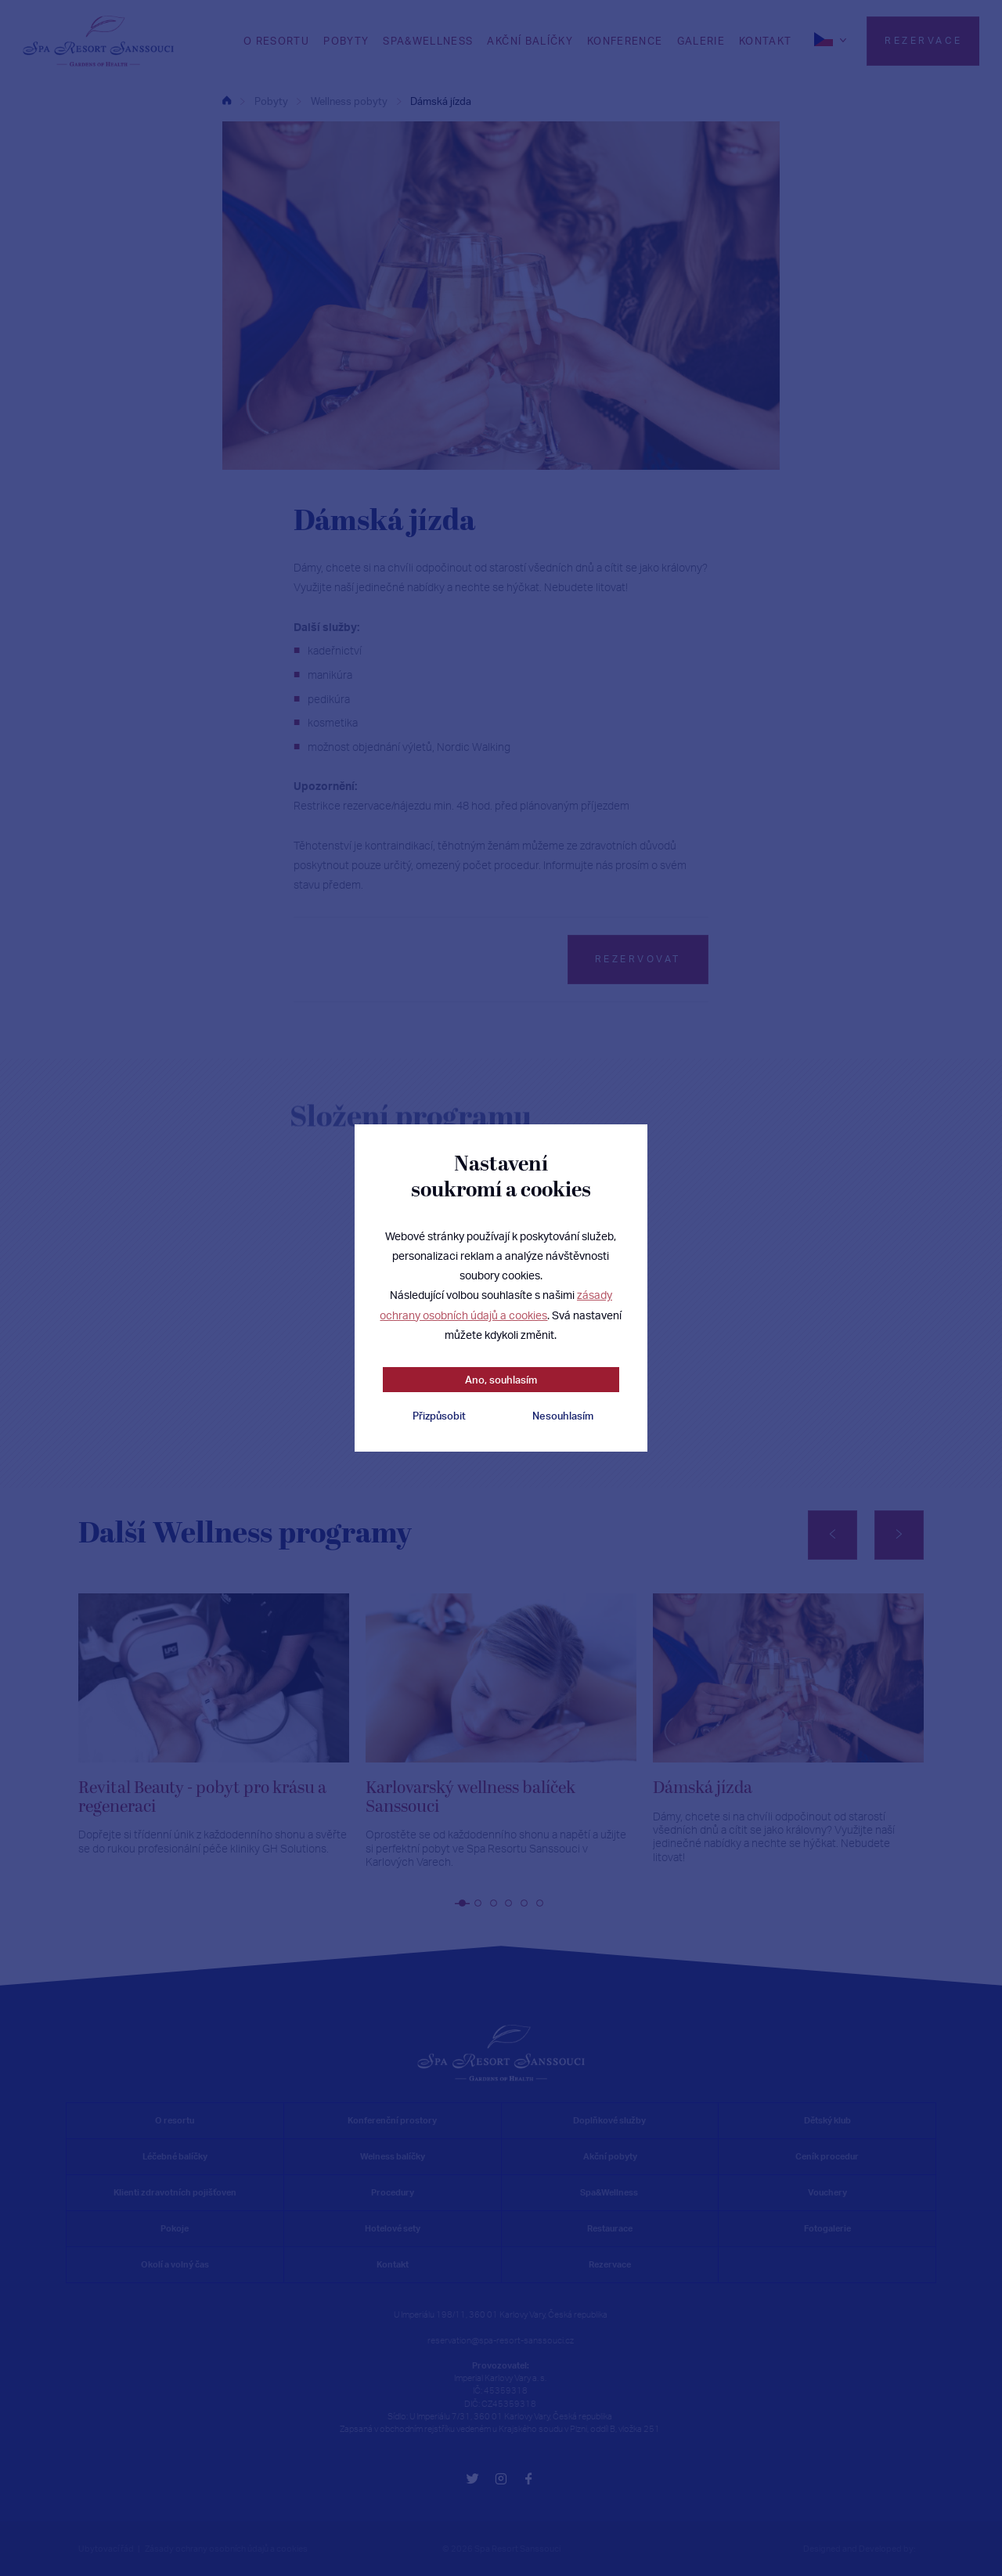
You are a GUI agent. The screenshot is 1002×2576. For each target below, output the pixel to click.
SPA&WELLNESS (428, 40)
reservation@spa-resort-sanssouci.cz (500, 2340)
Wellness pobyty (349, 101)
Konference (625, 40)
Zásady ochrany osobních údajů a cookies (226, 2548)
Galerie (701, 40)
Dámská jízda (440, 101)
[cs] (832, 39)
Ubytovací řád (106, 2548)
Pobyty (346, 40)
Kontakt (765, 40)
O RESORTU (276, 40)
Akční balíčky (530, 40)
